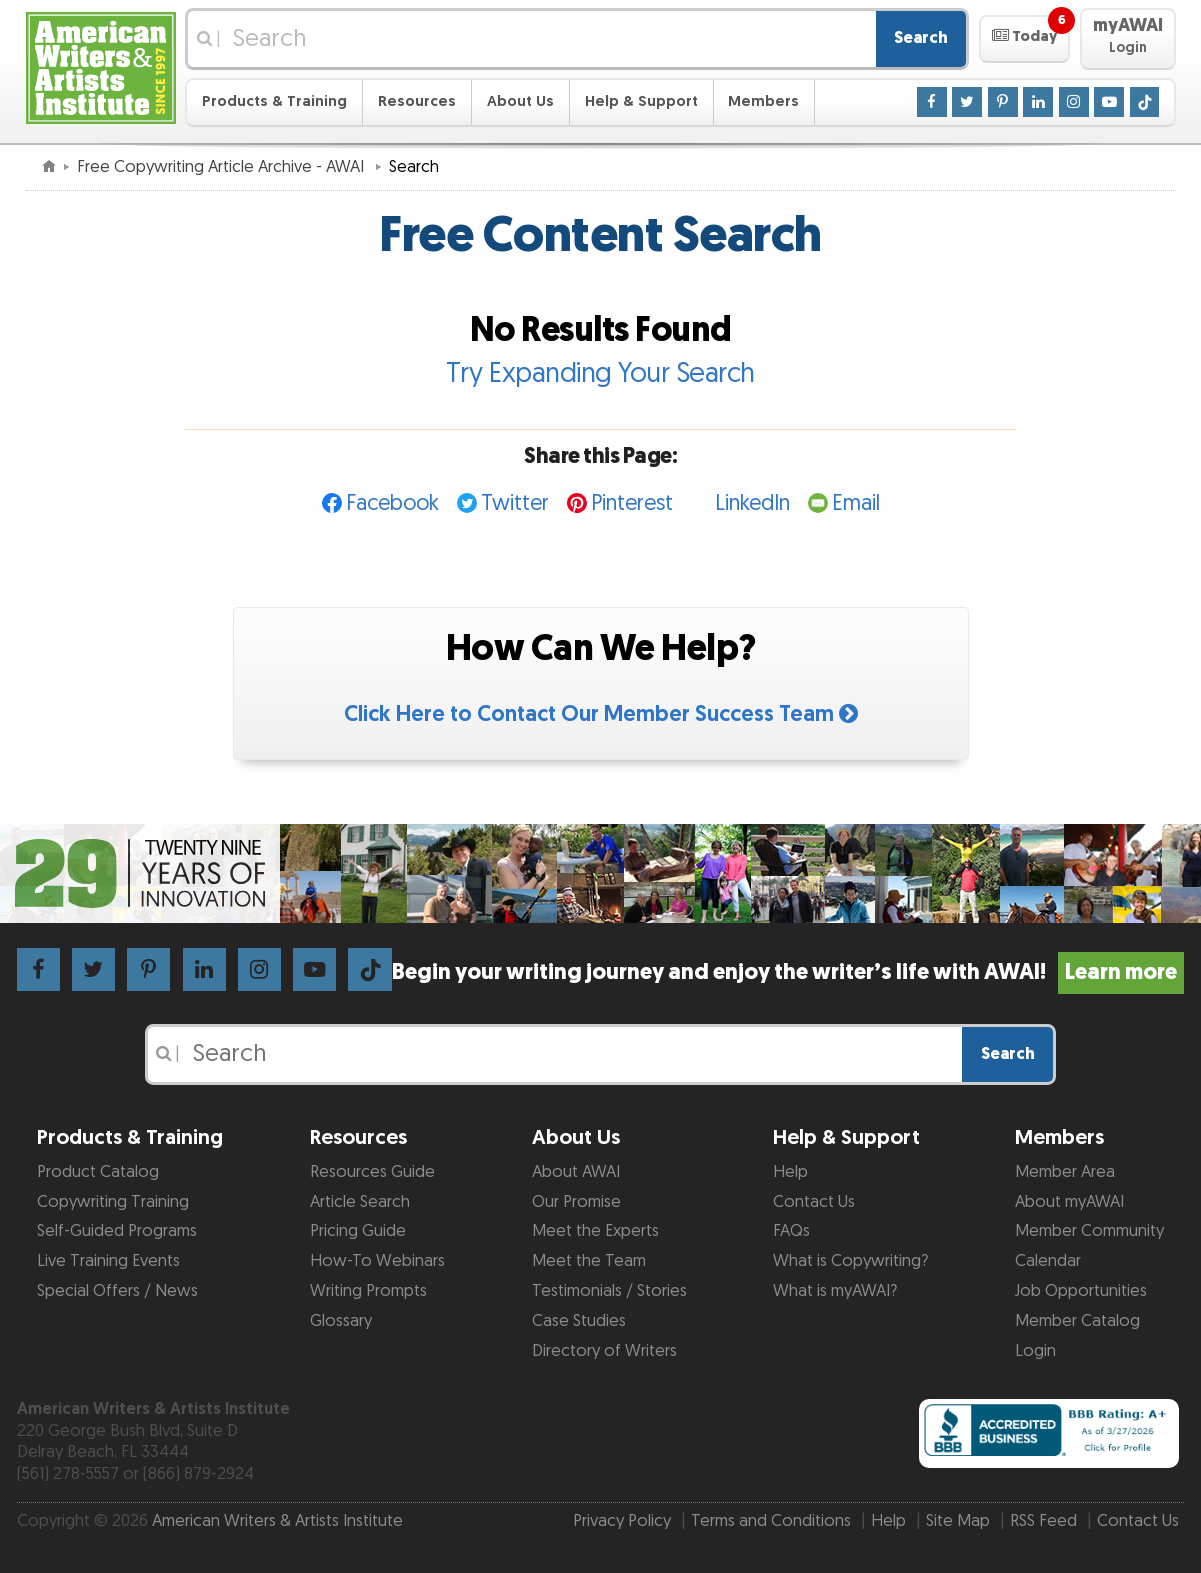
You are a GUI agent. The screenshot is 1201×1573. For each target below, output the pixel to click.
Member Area (1065, 1172)
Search (921, 38)
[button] (1024, 39)
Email (856, 503)
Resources (417, 101)
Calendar (1048, 1261)
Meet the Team (589, 1261)
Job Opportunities (1081, 1291)
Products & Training (274, 101)
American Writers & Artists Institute (277, 1521)
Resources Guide (372, 1172)
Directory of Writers (604, 1351)
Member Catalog (1077, 1321)
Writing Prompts (368, 1291)
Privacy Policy (622, 1521)
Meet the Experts (595, 1231)
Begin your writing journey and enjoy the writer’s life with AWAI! (788, 972)
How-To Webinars (377, 1261)
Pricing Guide (358, 1231)
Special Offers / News (117, 1291)
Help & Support (641, 101)
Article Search (360, 1202)
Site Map (958, 1521)
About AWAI (576, 1172)
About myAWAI (1069, 1202)
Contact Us (814, 1202)
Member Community (1089, 1231)
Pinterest (632, 503)
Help (790, 1172)
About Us (520, 101)
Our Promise (576, 1202)
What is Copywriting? (850, 1261)
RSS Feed (1043, 1521)
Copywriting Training (113, 1202)
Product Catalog (98, 1172)
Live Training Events (108, 1261)
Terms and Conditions (771, 1521)
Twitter (515, 503)
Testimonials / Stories (609, 1291)
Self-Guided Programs (117, 1231)
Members (763, 101)
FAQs (791, 1231)
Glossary (341, 1321)
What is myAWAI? (835, 1291)
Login (1035, 1351)
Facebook (392, 503)
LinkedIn (752, 503)
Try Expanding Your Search (600, 374)
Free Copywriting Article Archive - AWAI (222, 167)
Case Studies (579, 1321)
